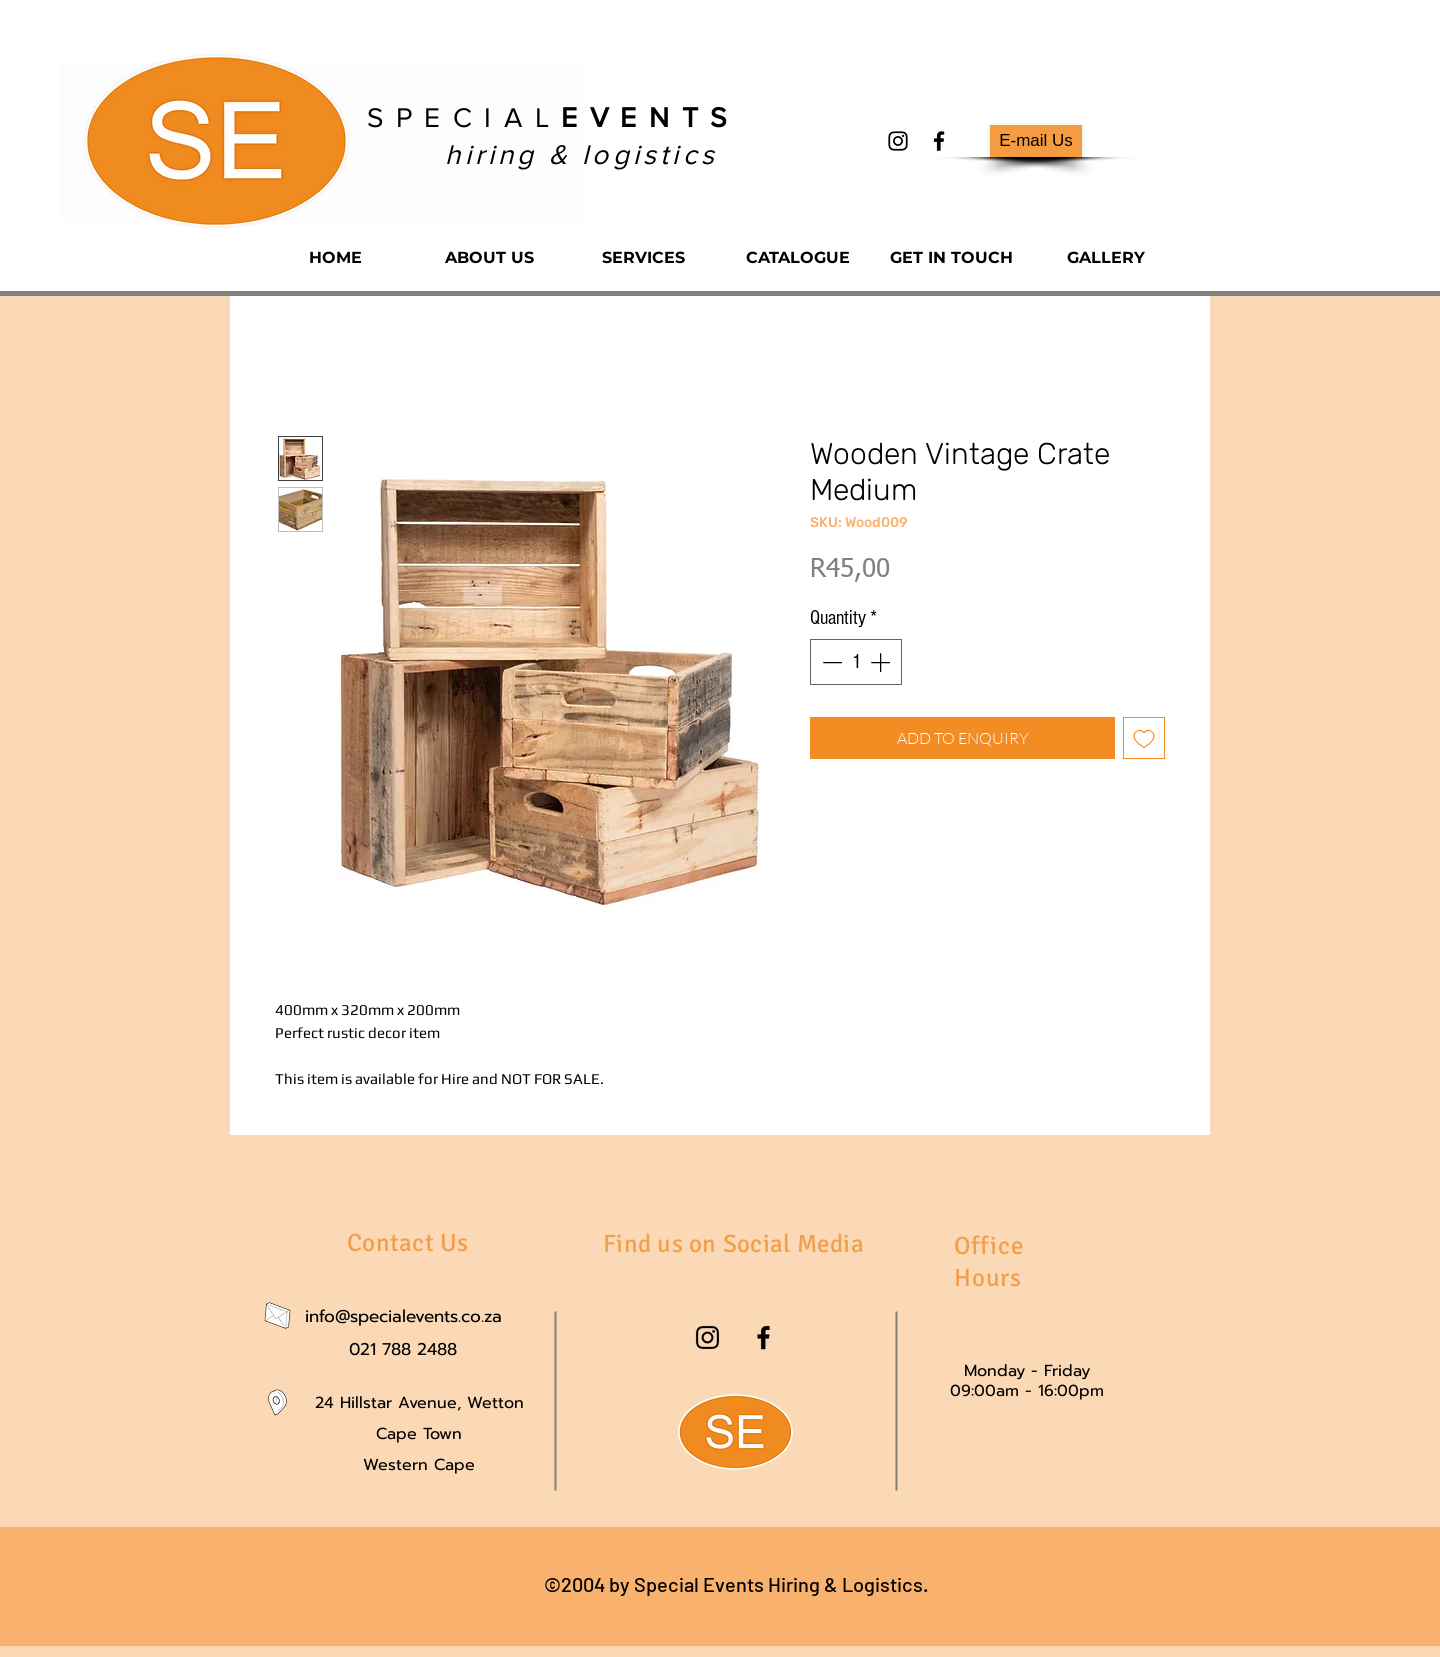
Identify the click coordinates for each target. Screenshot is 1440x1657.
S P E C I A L (548, 117)
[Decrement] (830, 662)
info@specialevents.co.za (403, 1316)
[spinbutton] (856, 662)
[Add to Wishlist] (1144, 738)
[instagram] (898, 141)
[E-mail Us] (1036, 141)
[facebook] (939, 141)
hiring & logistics (581, 154)
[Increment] (882, 662)
